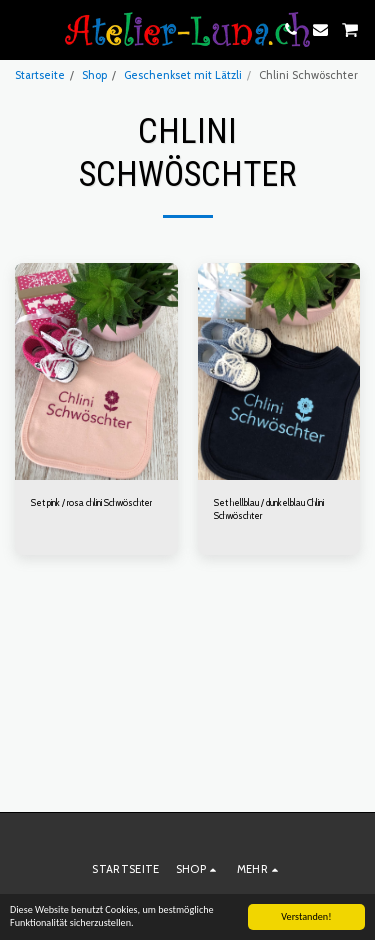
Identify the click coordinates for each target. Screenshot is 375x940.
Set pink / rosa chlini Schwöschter (91, 502)
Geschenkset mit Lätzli (183, 75)
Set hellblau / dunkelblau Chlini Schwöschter (269, 509)
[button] (22, 29)
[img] (96, 371)
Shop (94, 75)
